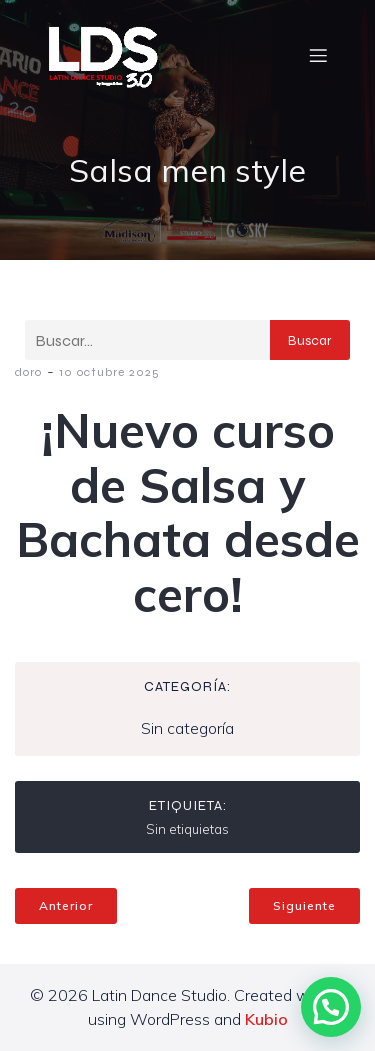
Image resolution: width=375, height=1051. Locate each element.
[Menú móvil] (318, 55)
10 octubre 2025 (109, 372)
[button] (331, 1007)
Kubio (266, 1019)
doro (28, 372)
